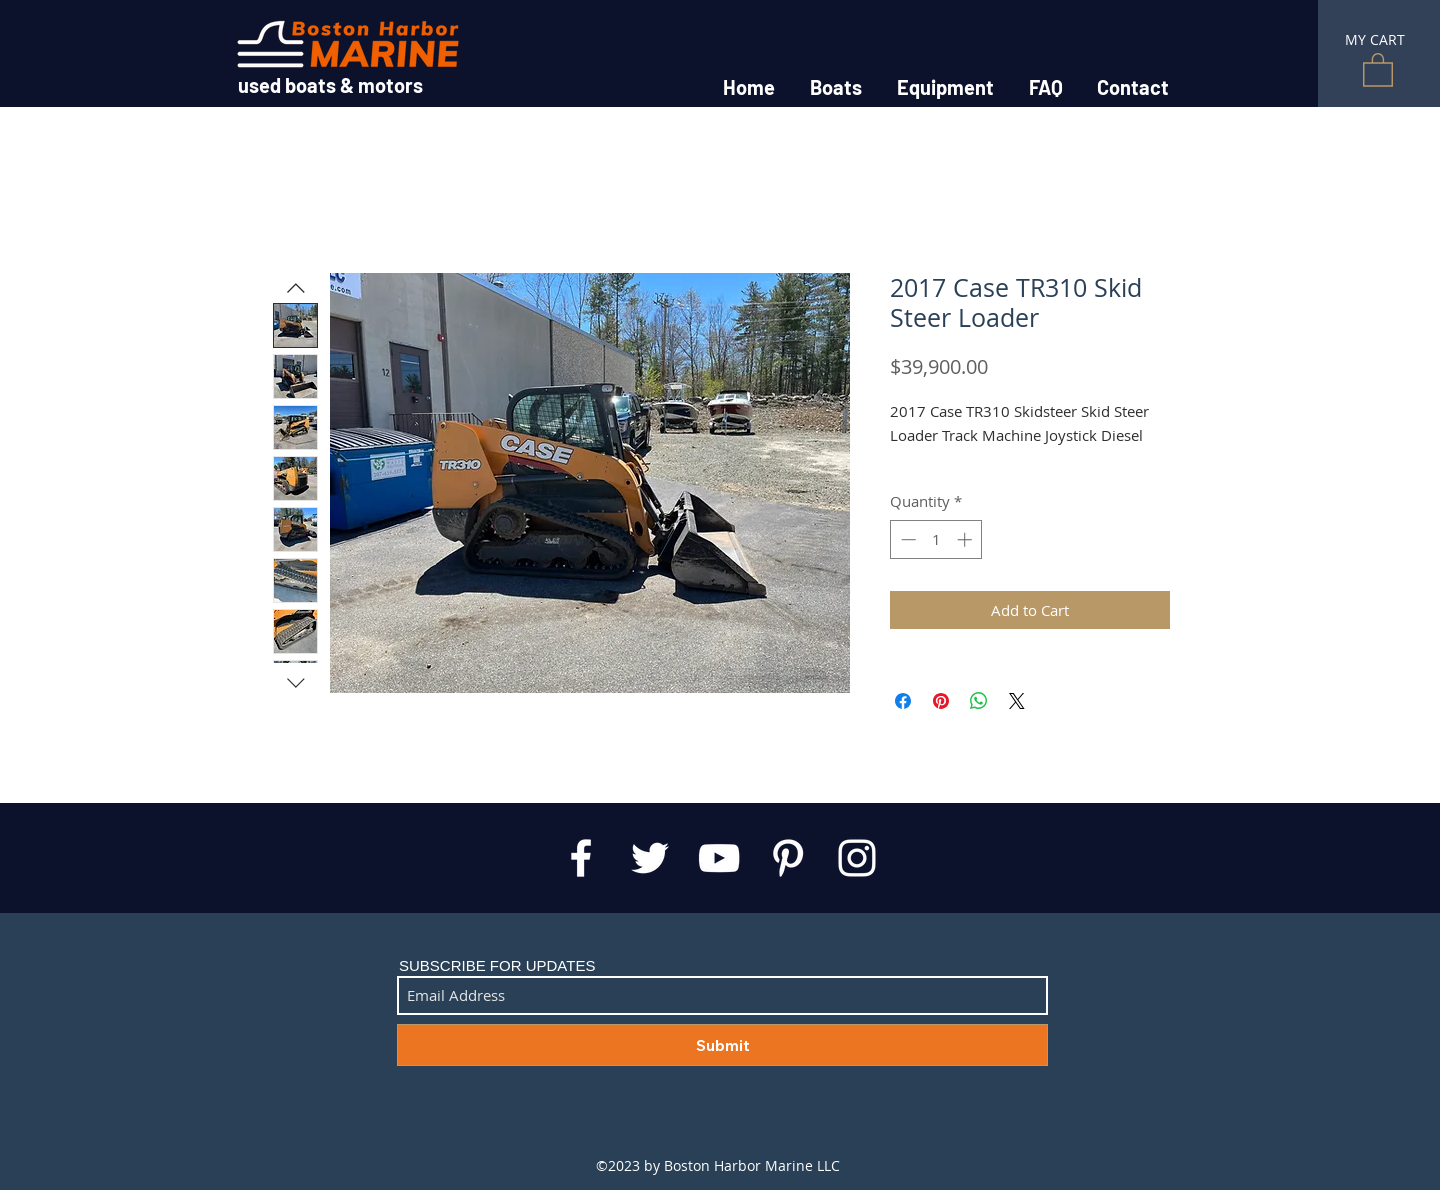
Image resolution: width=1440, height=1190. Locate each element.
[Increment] (966, 539)
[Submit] (722, 1045)
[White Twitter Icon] (650, 858)
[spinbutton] (936, 539)
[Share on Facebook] (903, 701)
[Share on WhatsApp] (979, 701)
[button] (1378, 69)
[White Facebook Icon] (581, 858)
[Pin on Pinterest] (941, 701)
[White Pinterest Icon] (788, 858)
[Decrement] (906, 539)
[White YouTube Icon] (719, 858)
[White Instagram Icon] (857, 858)
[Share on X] (1017, 701)
